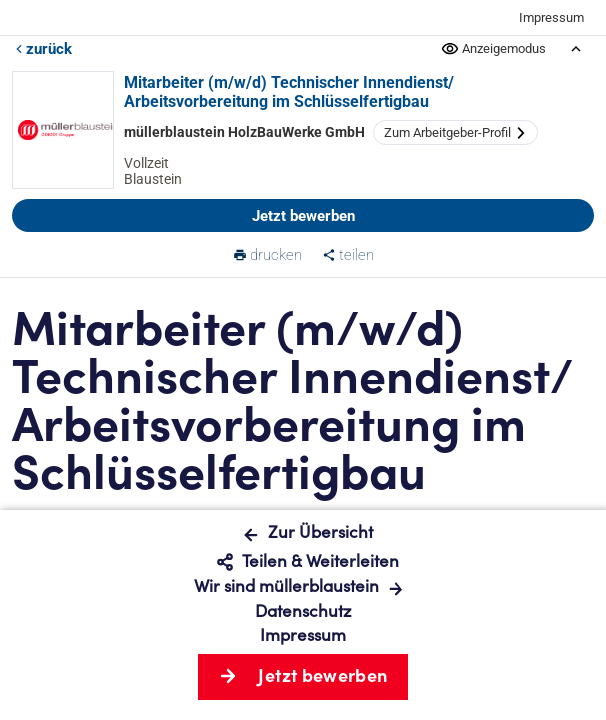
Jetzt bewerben (303, 216)
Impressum (551, 17)
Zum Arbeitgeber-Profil (455, 132)
